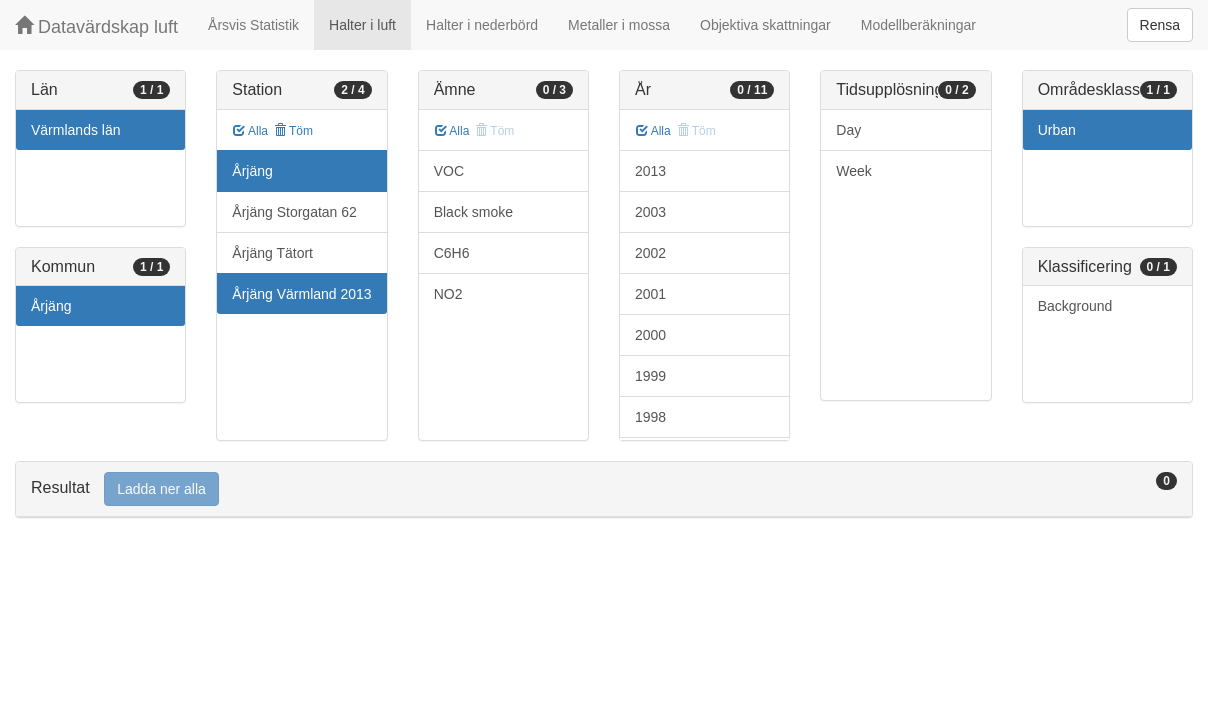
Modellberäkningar (918, 25)
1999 (650, 376)
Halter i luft (362, 25)
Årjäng (51, 306)
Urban (1057, 130)
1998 (650, 417)
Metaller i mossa (619, 25)
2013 (650, 171)
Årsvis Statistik (253, 25)
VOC (449, 171)
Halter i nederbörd (482, 25)
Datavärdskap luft (96, 26)
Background (1075, 306)
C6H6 (452, 253)
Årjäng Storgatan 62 (294, 212)
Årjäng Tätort (272, 253)
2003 (650, 212)
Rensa (1160, 25)
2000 (650, 335)
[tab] (604, 489)
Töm (293, 131)
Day (848, 130)
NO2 (448, 294)
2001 (650, 294)
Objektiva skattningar (765, 25)
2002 (650, 253)
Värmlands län (76, 130)
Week (854, 171)
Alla (250, 131)
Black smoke (473, 212)
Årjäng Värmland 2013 (301, 294)
